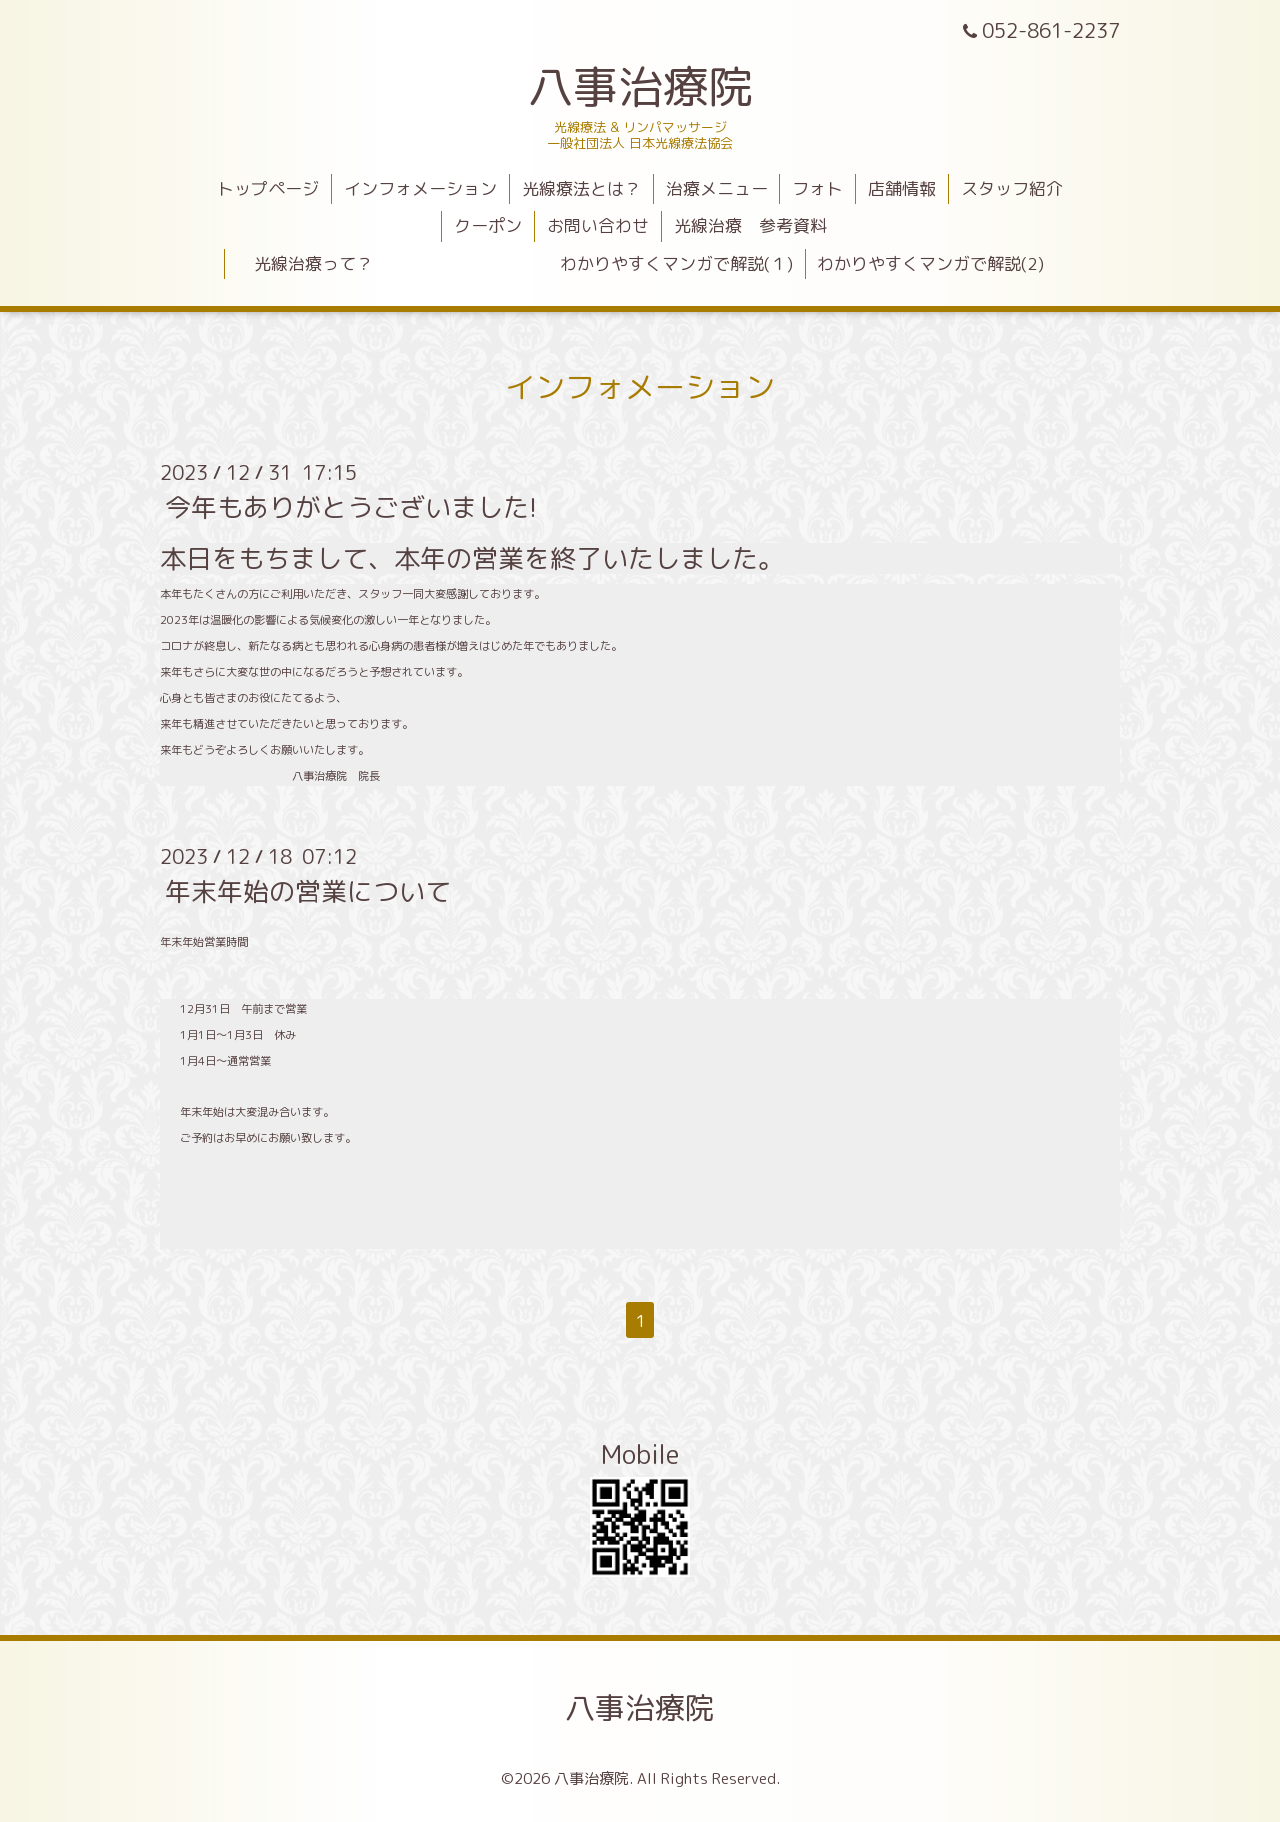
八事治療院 (663, 86)
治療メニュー (717, 188)
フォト (817, 188)
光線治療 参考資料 (750, 225)
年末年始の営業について (308, 891)
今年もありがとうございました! (351, 507)
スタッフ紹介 (1012, 188)
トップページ (268, 188)
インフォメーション (420, 188)
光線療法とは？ (581, 188)
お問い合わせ (598, 225)
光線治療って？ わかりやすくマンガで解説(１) (515, 263)
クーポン (488, 225)
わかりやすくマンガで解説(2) (930, 263)
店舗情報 (902, 188)
